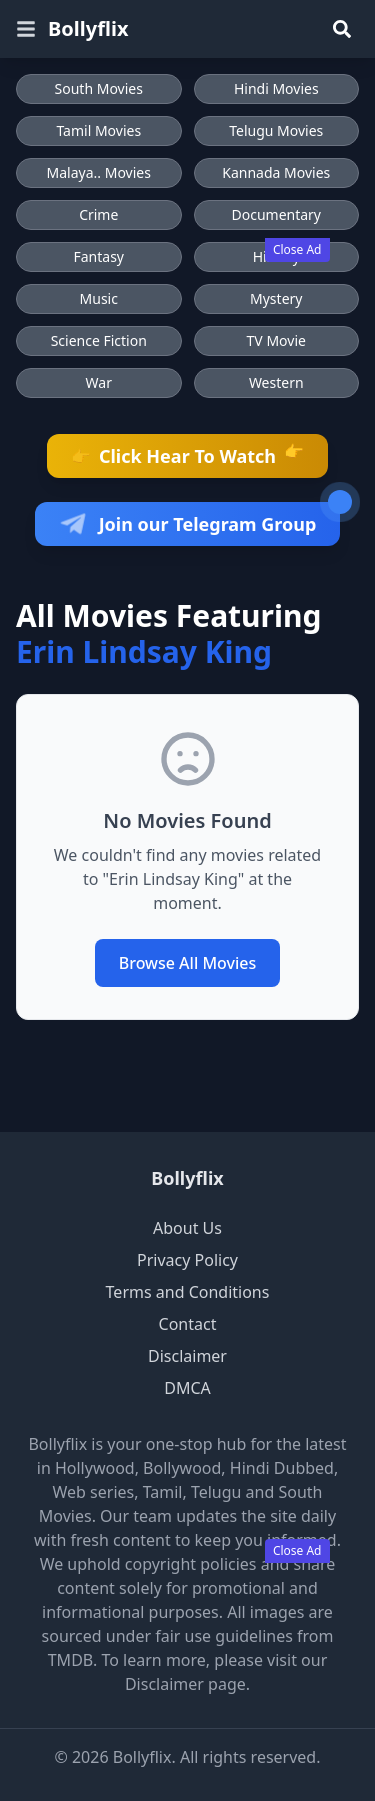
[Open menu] (26, 29)
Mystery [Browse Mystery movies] (276, 298)
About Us (187, 1228)
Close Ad (297, 249)
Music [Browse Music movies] (99, 298)
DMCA (187, 1388)
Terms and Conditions (188, 1292)
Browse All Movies (188, 963)
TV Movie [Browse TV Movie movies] (276, 340)
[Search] (342, 29)
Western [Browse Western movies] (276, 382)
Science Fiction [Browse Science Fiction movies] (99, 340)
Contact (188, 1324)
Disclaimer (187, 1356)
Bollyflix (187, 1178)
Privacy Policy (187, 1260)
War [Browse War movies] (99, 382)
